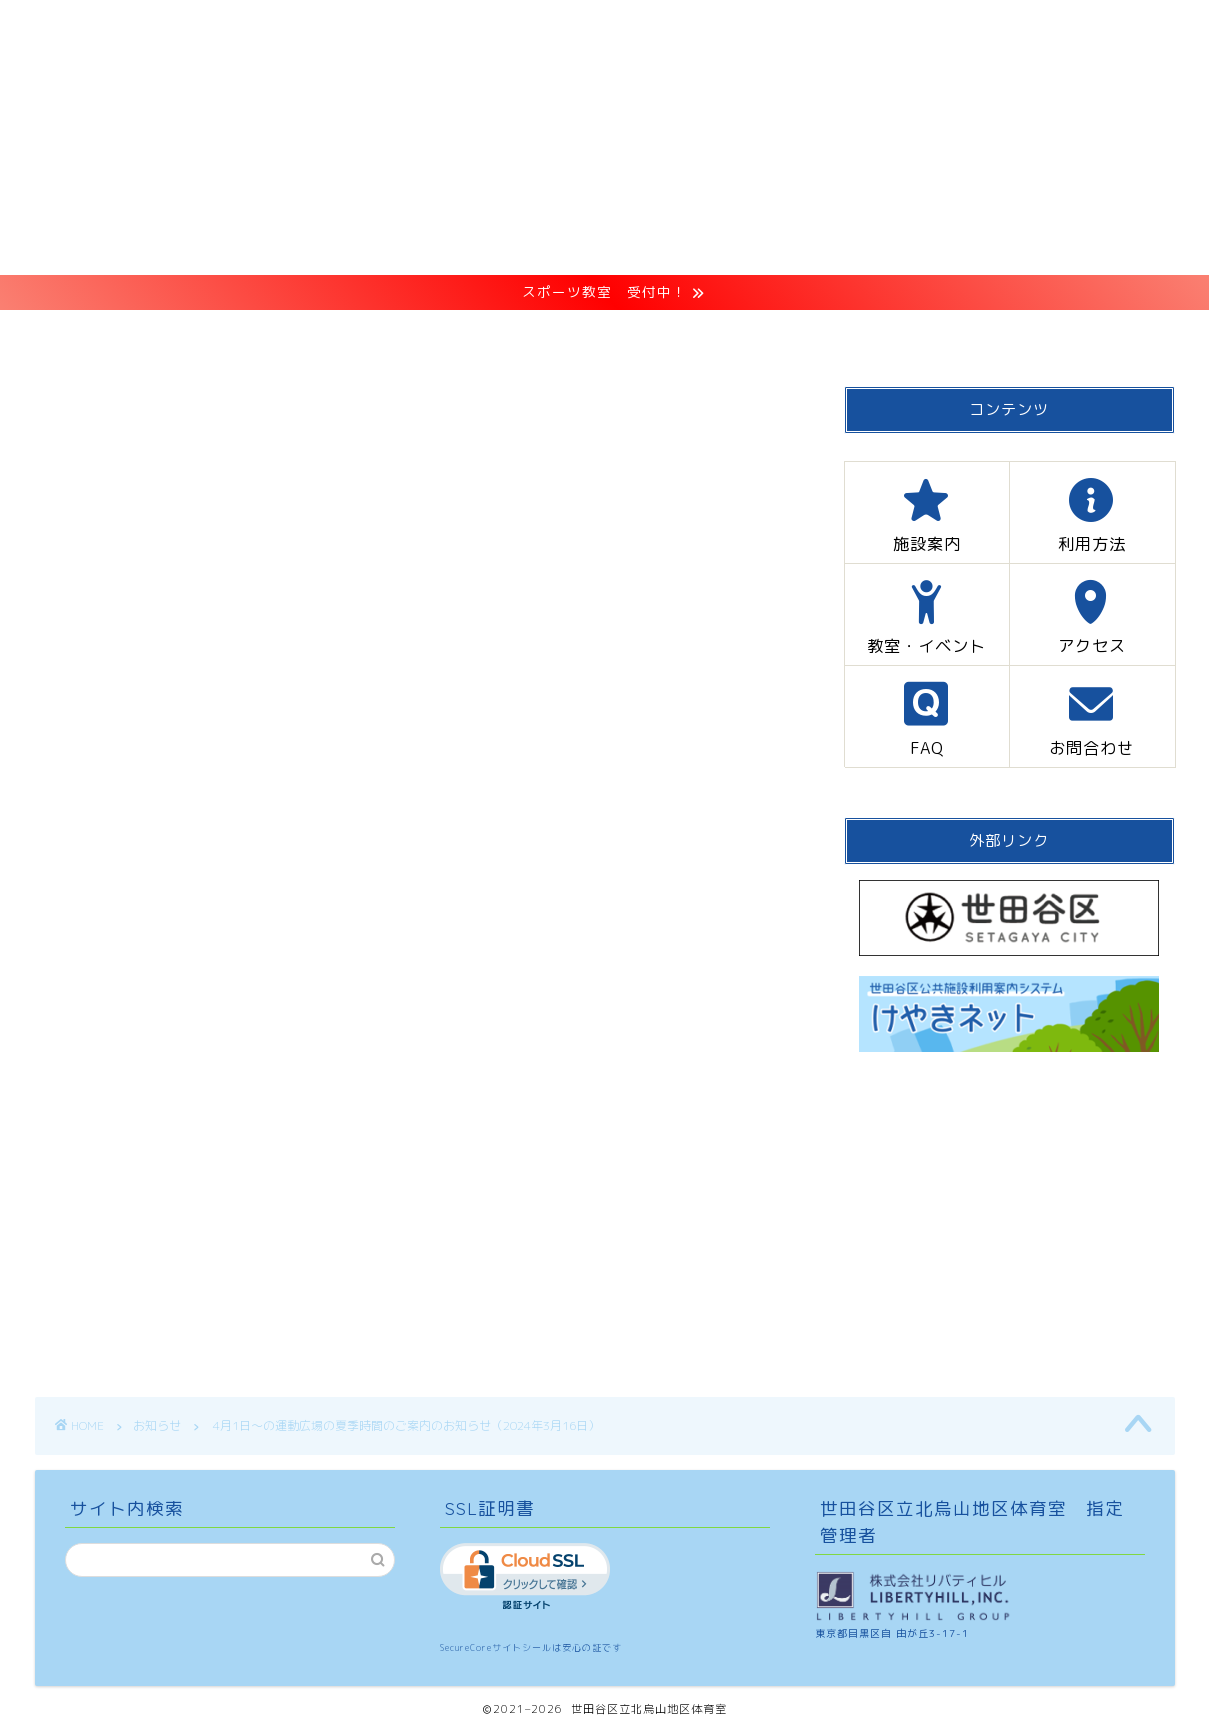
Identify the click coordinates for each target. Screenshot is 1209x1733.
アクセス (762, 335)
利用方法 (444, 335)
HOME (183, 335)
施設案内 (309, 335)
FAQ (882, 335)
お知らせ (67, 419)
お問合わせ (1009, 335)
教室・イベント (603, 335)
